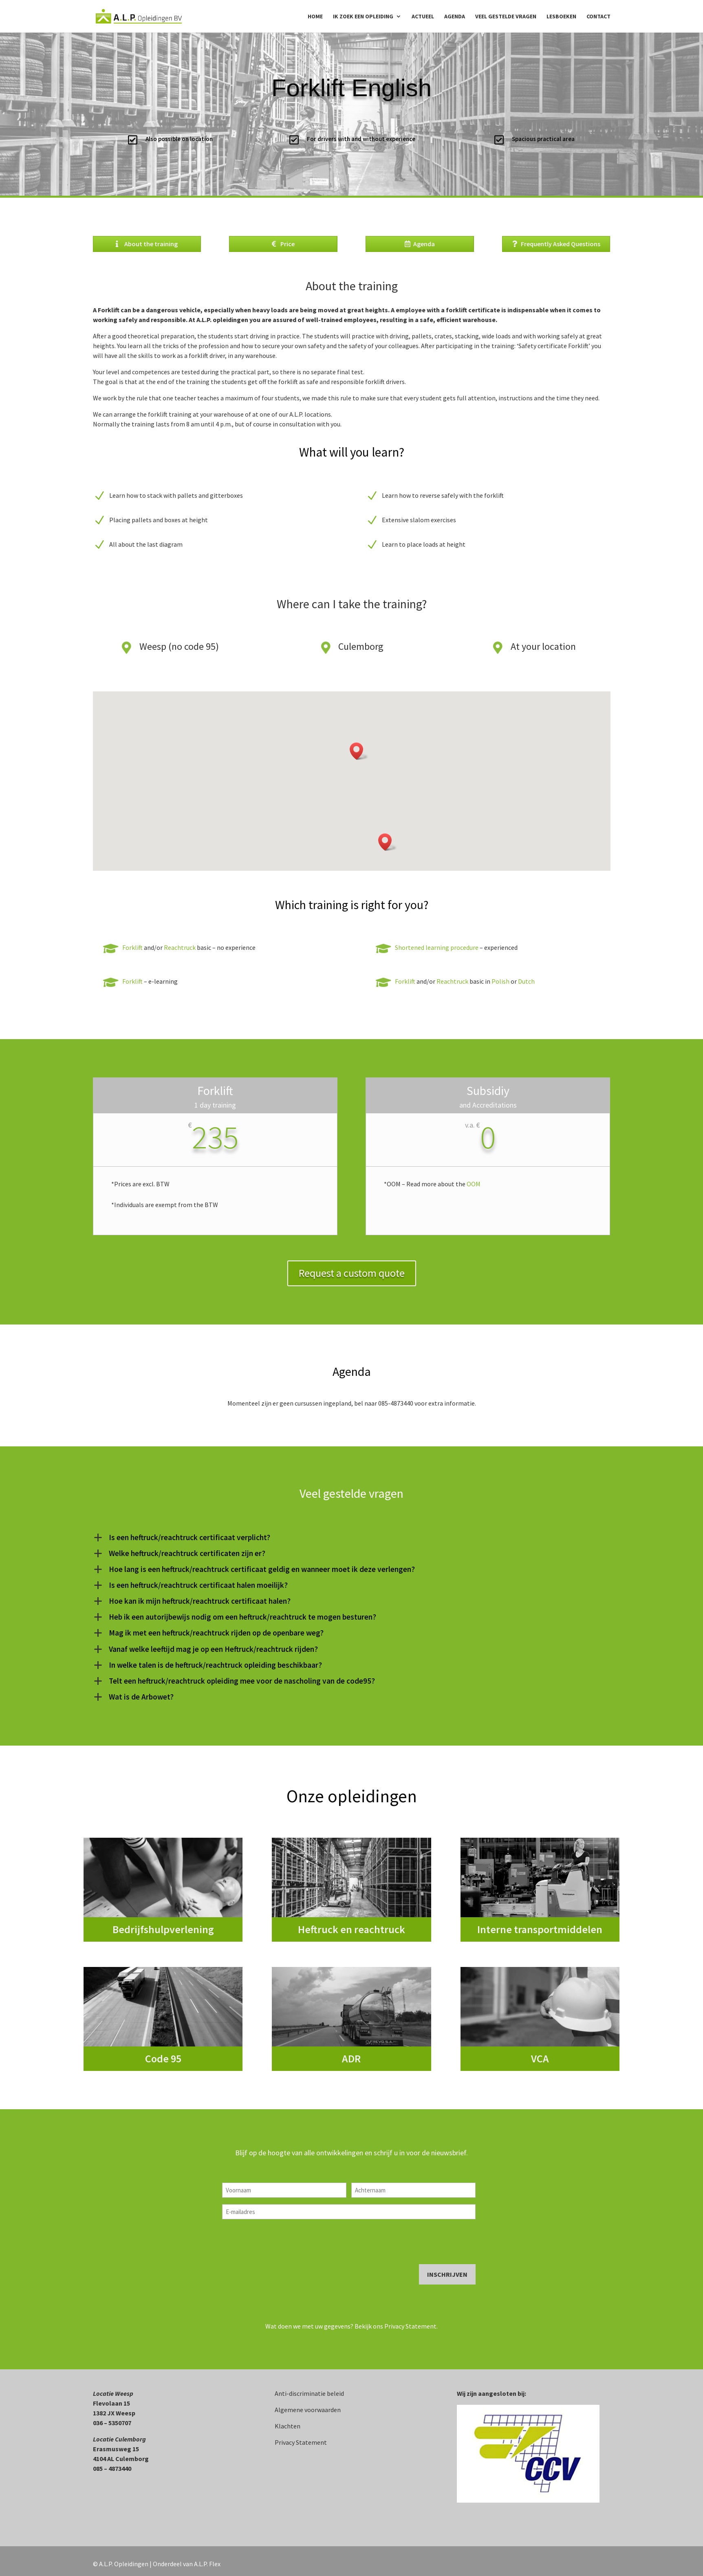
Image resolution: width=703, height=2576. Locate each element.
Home (315, 16)
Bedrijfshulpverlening (163, 1929)
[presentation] (284, 2242)
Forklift (132, 947)
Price (287, 244)
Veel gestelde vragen (505, 16)
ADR (351, 2058)
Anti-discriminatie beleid (309, 2393)
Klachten (287, 2426)
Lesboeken (561, 16)
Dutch (526, 981)
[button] (359, 751)
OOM (473, 1184)
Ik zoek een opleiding (363, 16)
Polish (500, 981)
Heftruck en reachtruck (351, 1929)
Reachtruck (180, 947)
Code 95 (163, 2058)
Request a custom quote (352, 1273)
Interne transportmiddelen (539, 1929)
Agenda (454, 16)
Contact (598, 16)
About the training (151, 244)
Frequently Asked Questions (560, 244)
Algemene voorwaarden (308, 2410)
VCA (540, 2058)
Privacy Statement (410, 2326)
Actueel (423, 16)
